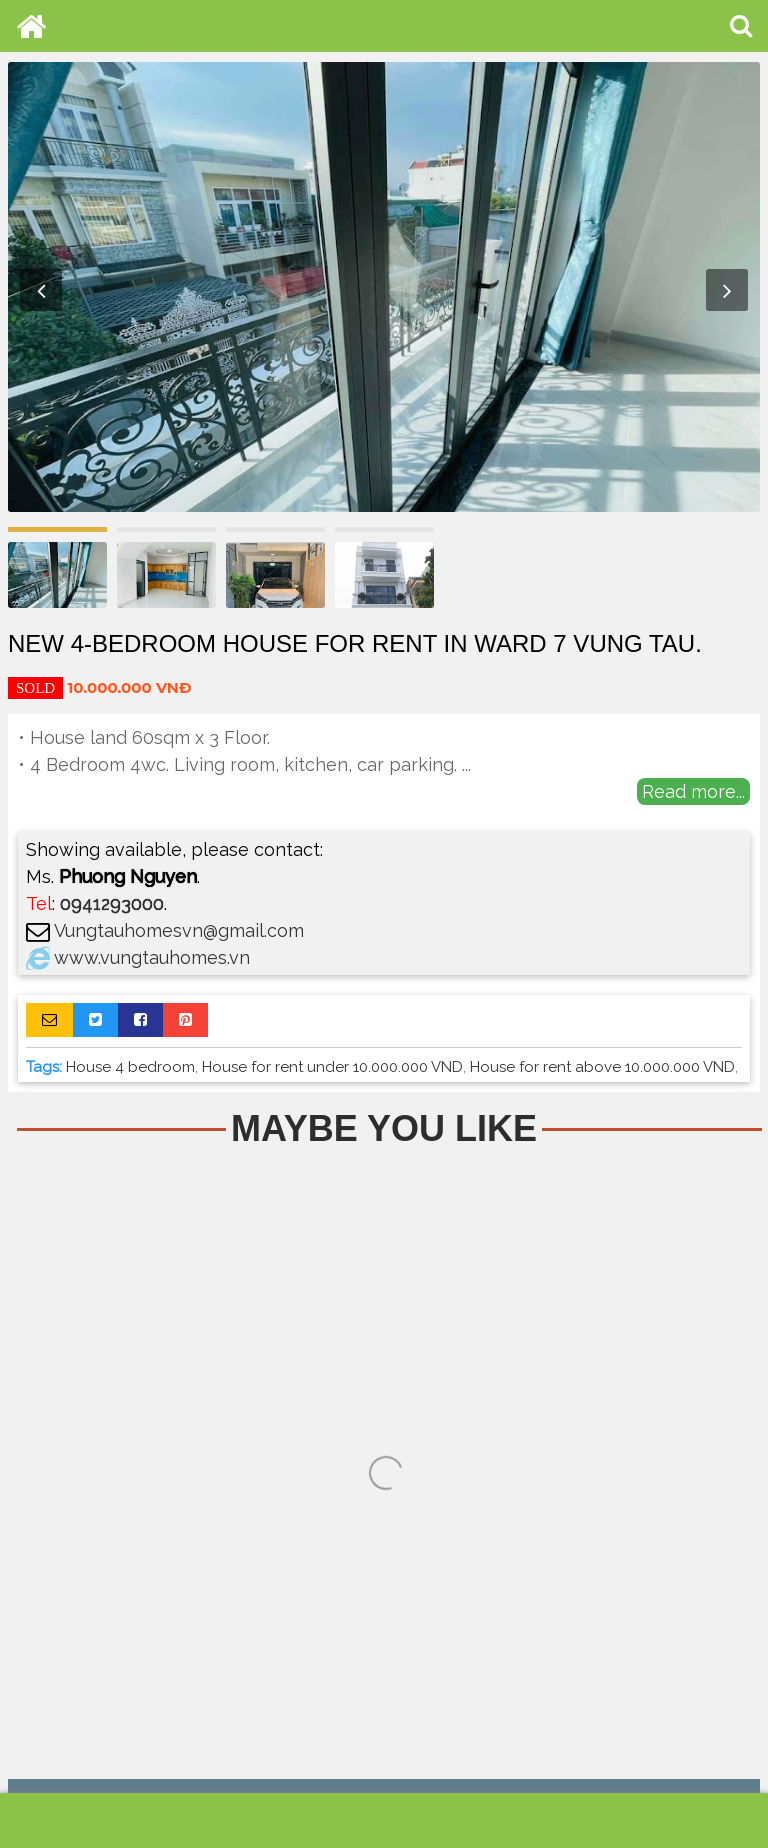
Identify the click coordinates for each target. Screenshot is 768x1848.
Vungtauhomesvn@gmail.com (179, 930)
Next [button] (727, 290)
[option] (384, 287)
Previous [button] (41, 290)
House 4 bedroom (130, 1067)
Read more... (693, 791)
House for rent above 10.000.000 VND (602, 1067)
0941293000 (112, 903)
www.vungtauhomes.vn (152, 957)
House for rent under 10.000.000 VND (332, 1067)
